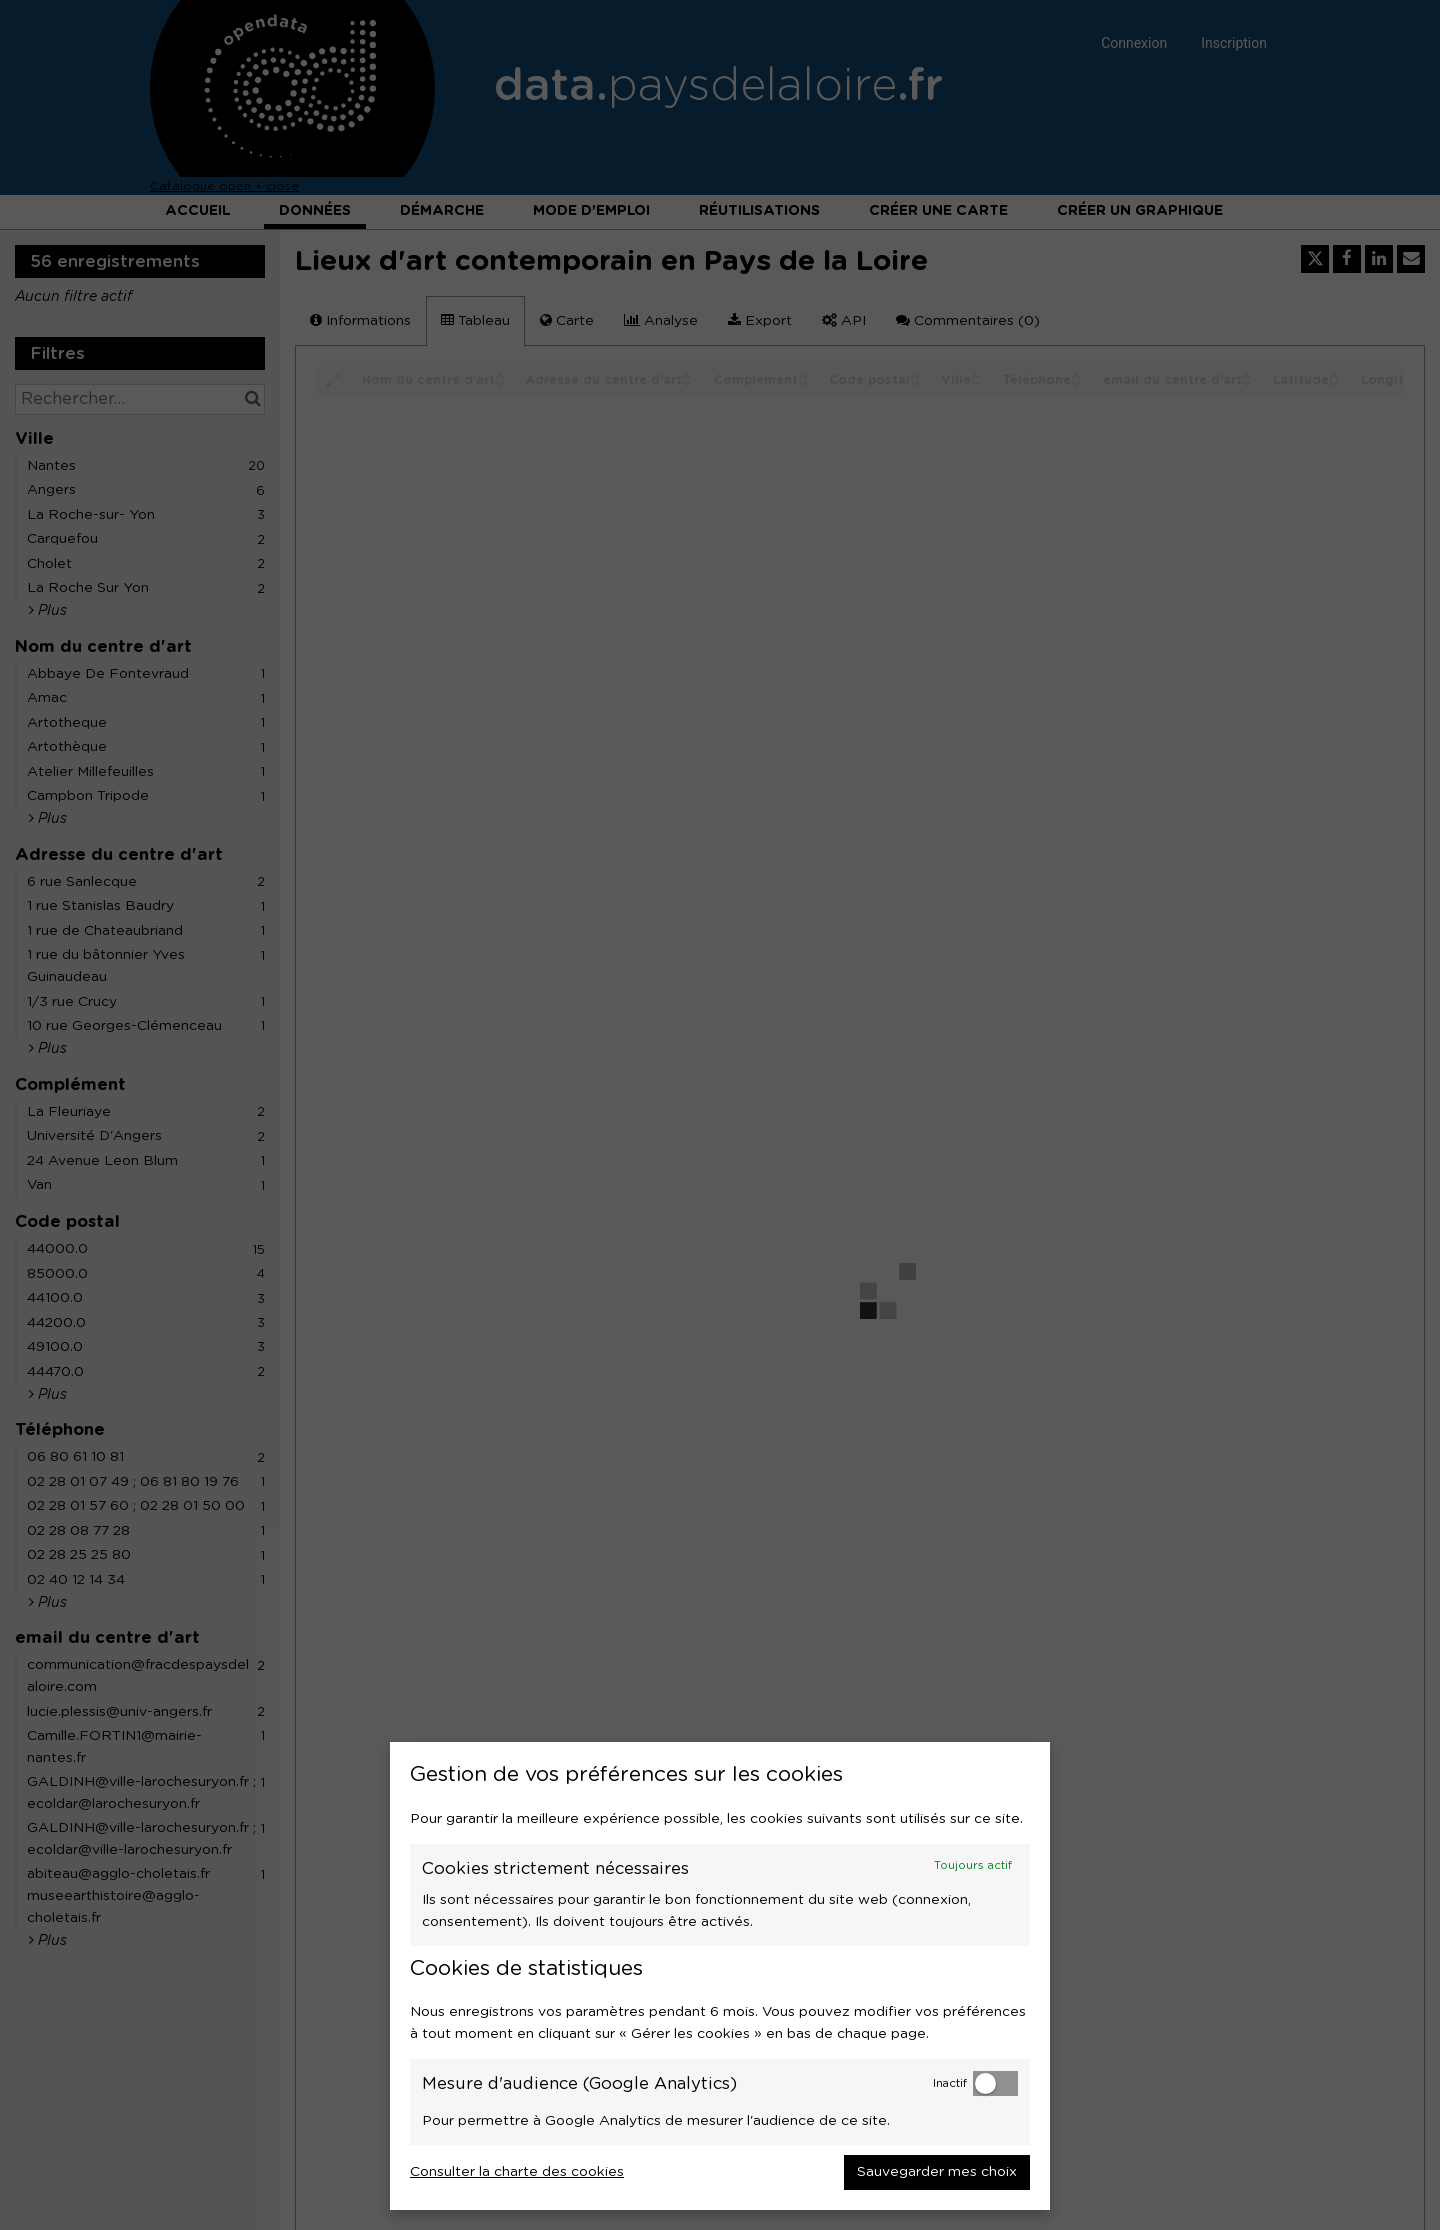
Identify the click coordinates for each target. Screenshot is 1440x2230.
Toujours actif (973, 1865)
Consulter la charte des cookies (517, 2172)
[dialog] (720, 1976)
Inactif (950, 2083)
